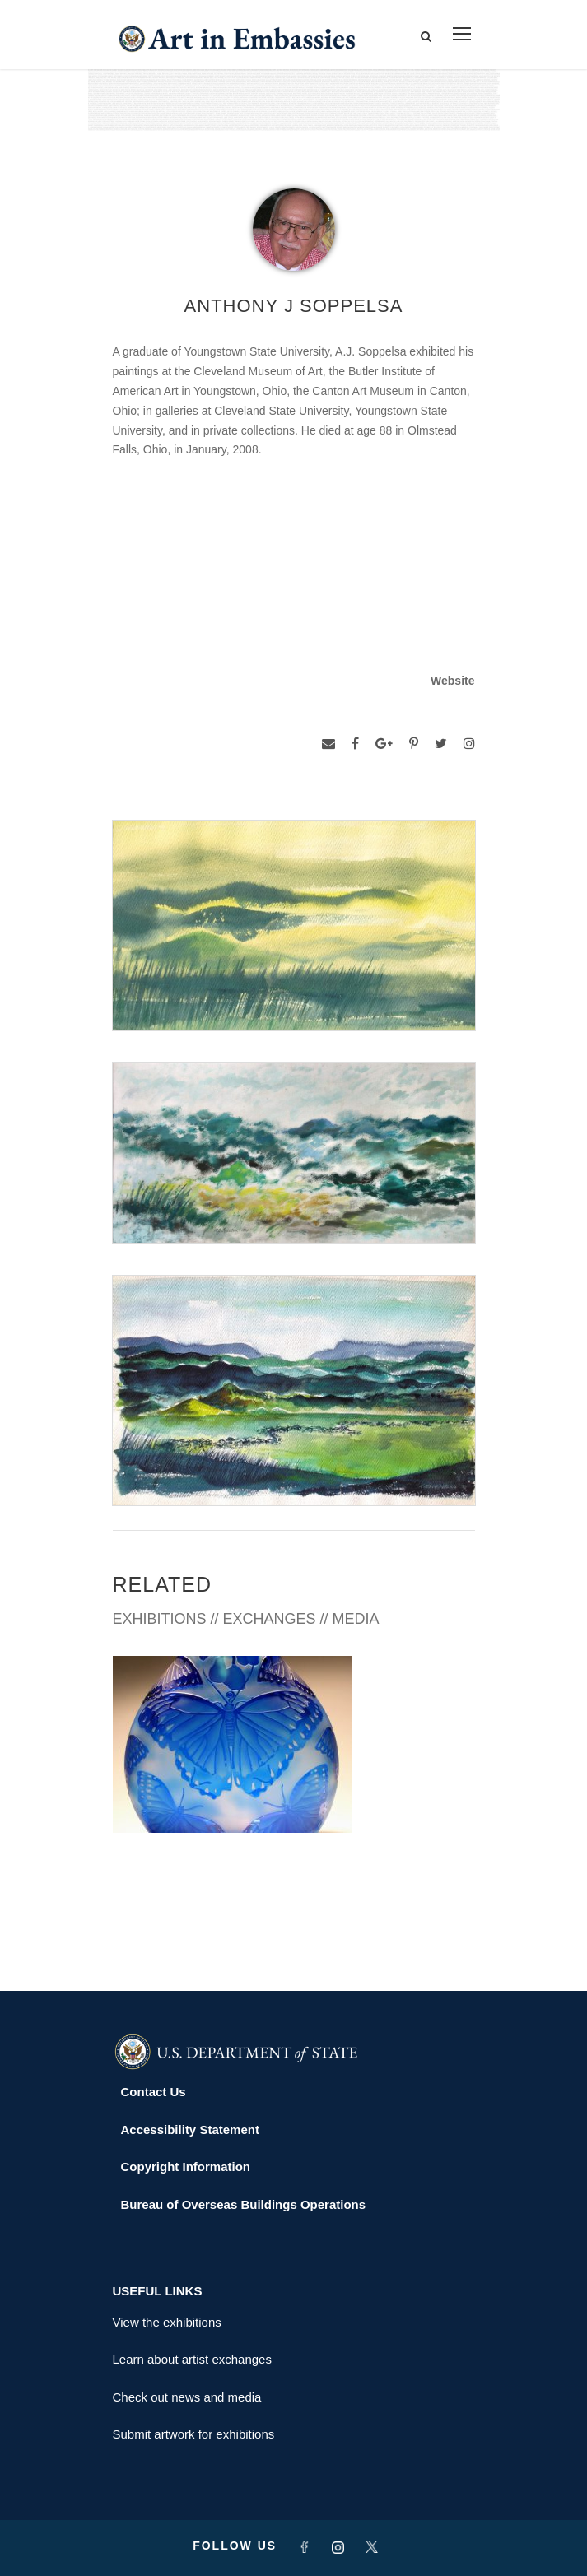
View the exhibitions (167, 2322)
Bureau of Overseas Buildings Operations (243, 2204)
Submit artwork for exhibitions (194, 2434)
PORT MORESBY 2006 (179, 1905)
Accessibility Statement (190, 2130)
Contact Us (153, 2092)
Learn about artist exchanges (192, 2359)
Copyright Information (186, 2167)
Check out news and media (187, 2397)
